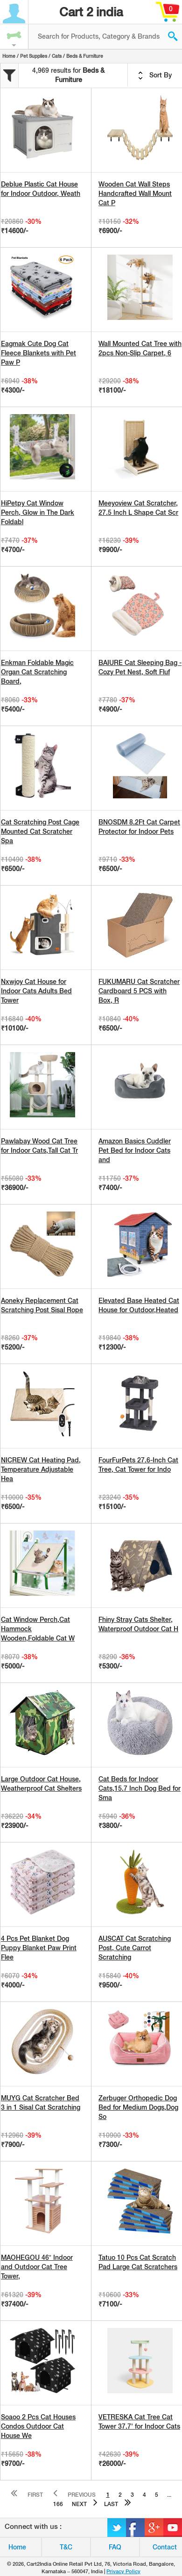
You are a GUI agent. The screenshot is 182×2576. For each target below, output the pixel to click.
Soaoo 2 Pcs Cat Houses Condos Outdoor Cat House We (38, 2426)
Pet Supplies (33, 56)
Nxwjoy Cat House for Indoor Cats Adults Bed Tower (36, 991)
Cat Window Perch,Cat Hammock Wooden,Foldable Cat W (38, 1629)
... (169, 2495)
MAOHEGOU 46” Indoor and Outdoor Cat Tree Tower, (37, 2267)
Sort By (155, 75)
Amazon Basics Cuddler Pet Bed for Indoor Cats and (134, 1150)
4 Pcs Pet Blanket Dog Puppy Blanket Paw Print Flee (39, 1948)
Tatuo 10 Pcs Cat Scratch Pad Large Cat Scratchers (137, 2262)
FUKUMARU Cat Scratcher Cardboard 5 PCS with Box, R (139, 991)
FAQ (115, 2547)
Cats (57, 56)
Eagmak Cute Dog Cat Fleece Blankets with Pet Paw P (38, 353)
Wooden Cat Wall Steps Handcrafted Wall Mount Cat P (135, 193)
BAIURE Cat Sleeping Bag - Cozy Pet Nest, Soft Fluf (140, 667)
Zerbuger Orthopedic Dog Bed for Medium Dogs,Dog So (138, 2107)
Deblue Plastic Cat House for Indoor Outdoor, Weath (40, 188)
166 (58, 2504)
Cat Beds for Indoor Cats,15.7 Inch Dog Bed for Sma (139, 1788)
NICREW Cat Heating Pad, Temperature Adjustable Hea (41, 1469)
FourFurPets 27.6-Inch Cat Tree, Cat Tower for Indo (138, 1464)
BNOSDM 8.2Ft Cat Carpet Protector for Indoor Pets (139, 826)
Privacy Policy (123, 2571)
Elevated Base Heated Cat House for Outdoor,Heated (138, 1305)
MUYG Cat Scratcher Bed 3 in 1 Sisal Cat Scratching (40, 2102)
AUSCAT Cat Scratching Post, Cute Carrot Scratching (134, 1948)
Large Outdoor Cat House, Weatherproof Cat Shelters (41, 1783)
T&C (66, 2547)
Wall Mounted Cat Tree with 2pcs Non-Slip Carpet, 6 (140, 348)
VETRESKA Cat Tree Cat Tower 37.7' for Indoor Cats (139, 2421)
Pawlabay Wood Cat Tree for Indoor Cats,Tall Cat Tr (39, 1145)
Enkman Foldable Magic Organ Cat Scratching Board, (37, 672)
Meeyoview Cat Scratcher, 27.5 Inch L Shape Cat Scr (138, 507)
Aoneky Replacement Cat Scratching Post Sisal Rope (42, 1305)
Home (8, 56)
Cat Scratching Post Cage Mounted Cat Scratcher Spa (40, 831)
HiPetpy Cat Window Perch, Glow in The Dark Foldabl (37, 512)
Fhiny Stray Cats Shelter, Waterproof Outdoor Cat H (138, 1624)
